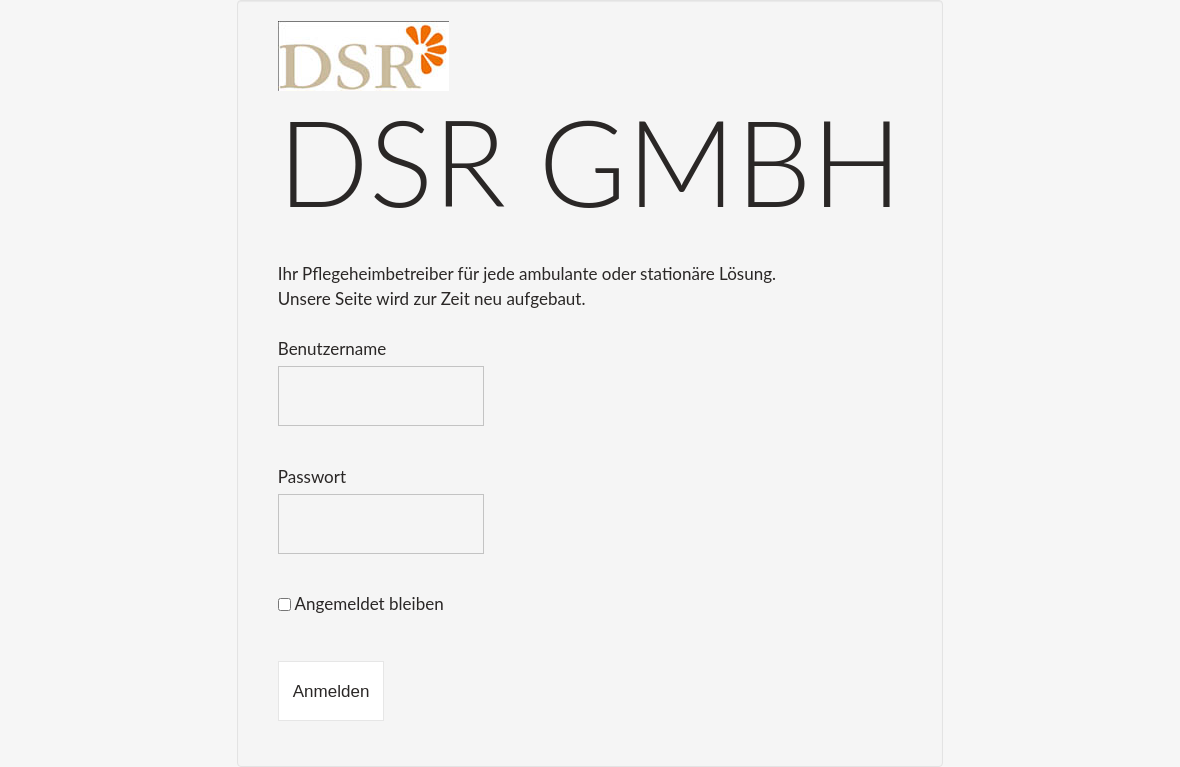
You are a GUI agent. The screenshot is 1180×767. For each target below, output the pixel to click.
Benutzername (332, 348)
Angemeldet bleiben (361, 603)
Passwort (312, 476)
